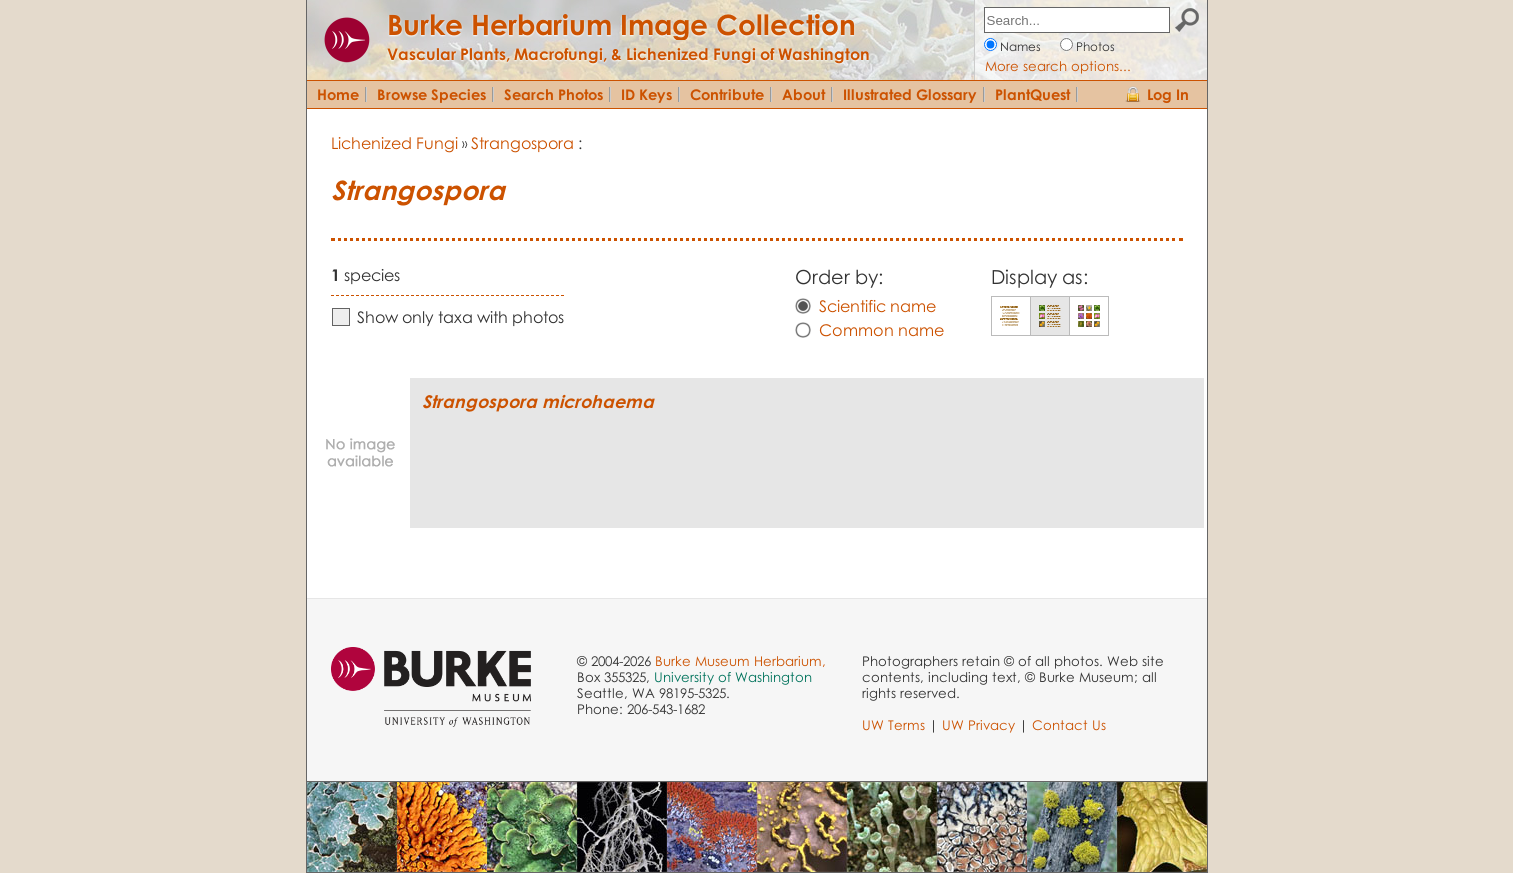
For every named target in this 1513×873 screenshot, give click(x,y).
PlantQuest (1032, 94)
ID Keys (646, 94)
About (803, 94)
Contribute (727, 94)
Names (1020, 46)
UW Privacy (978, 725)
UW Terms (893, 725)
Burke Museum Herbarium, (740, 661)
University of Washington (733, 677)
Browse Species (431, 94)
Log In (1168, 94)
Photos (1095, 46)
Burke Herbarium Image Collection (621, 24)
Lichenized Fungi (394, 143)
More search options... (1058, 66)
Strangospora (522, 143)
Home (338, 94)
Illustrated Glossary (910, 94)
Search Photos (553, 94)
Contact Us (1069, 725)
